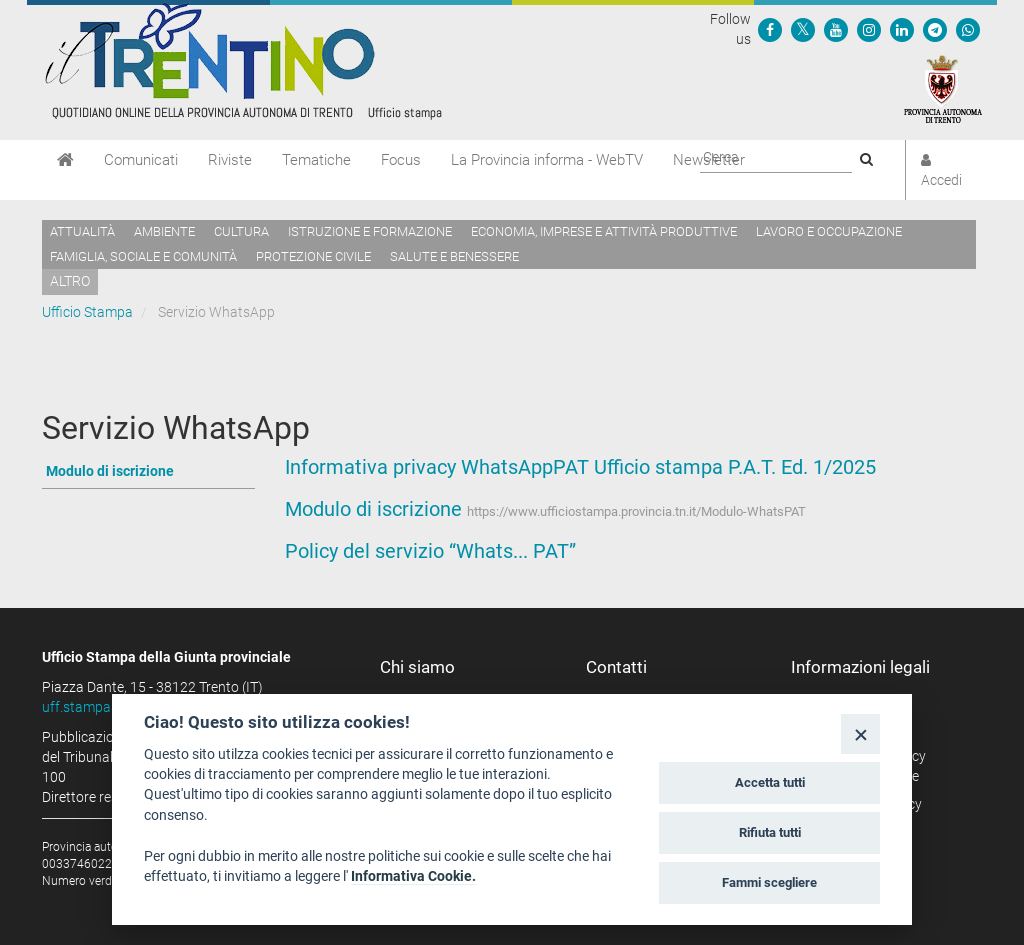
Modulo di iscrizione (373, 509)
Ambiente (164, 231)
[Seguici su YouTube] (836, 29)
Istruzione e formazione (370, 231)
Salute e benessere (454, 256)
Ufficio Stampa (87, 312)
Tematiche (316, 160)
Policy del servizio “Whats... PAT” (430, 551)
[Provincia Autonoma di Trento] (943, 88)
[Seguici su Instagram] (869, 29)
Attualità (82, 231)
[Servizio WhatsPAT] (968, 29)
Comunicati (141, 160)
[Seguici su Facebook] (770, 29)
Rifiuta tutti (770, 832)
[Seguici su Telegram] (935, 29)
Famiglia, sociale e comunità (143, 256)
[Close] (860, 733)
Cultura (241, 231)
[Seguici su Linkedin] (902, 29)
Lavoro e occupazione (829, 231)
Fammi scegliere (769, 882)
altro (70, 281)
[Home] (65, 160)
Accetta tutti (770, 782)
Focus (401, 160)
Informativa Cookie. (413, 876)
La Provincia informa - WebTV (547, 160)
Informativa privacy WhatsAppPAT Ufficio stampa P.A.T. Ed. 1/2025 (580, 467)
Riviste (230, 160)
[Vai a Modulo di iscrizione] (148, 472)
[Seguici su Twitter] (803, 29)
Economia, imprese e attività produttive (604, 231)
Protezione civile (313, 256)
